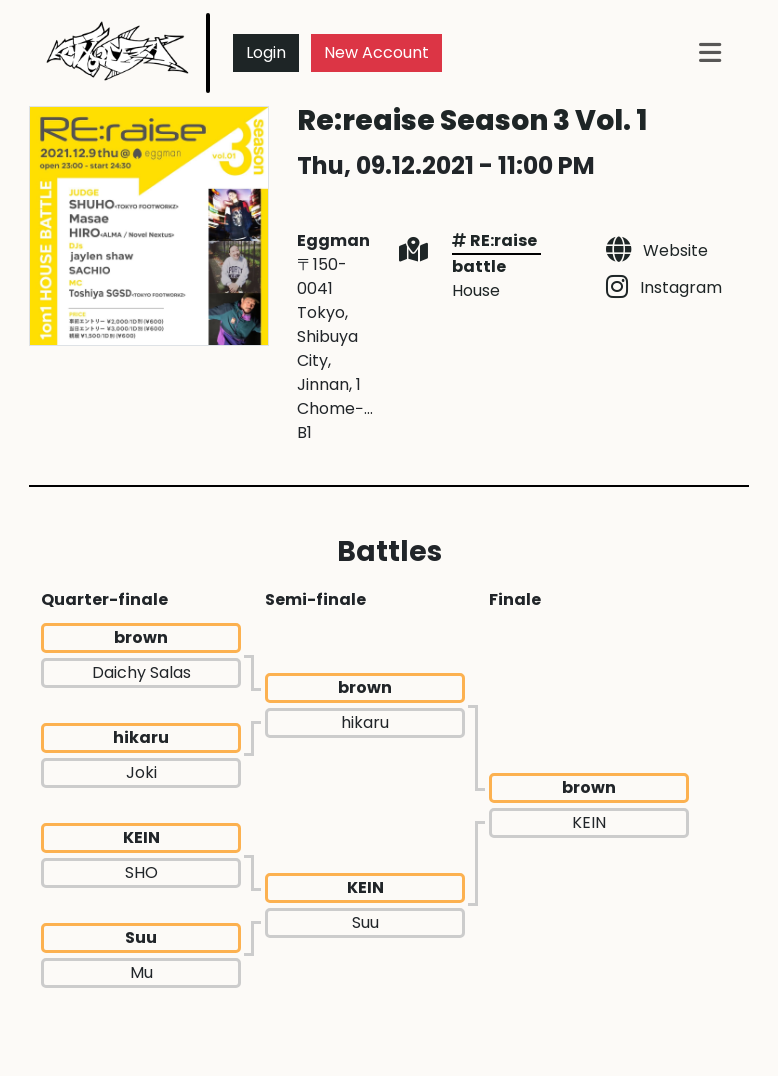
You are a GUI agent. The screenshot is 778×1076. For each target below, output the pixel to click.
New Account (376, 52)
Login (266, 52)
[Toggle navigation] (710, 52)
